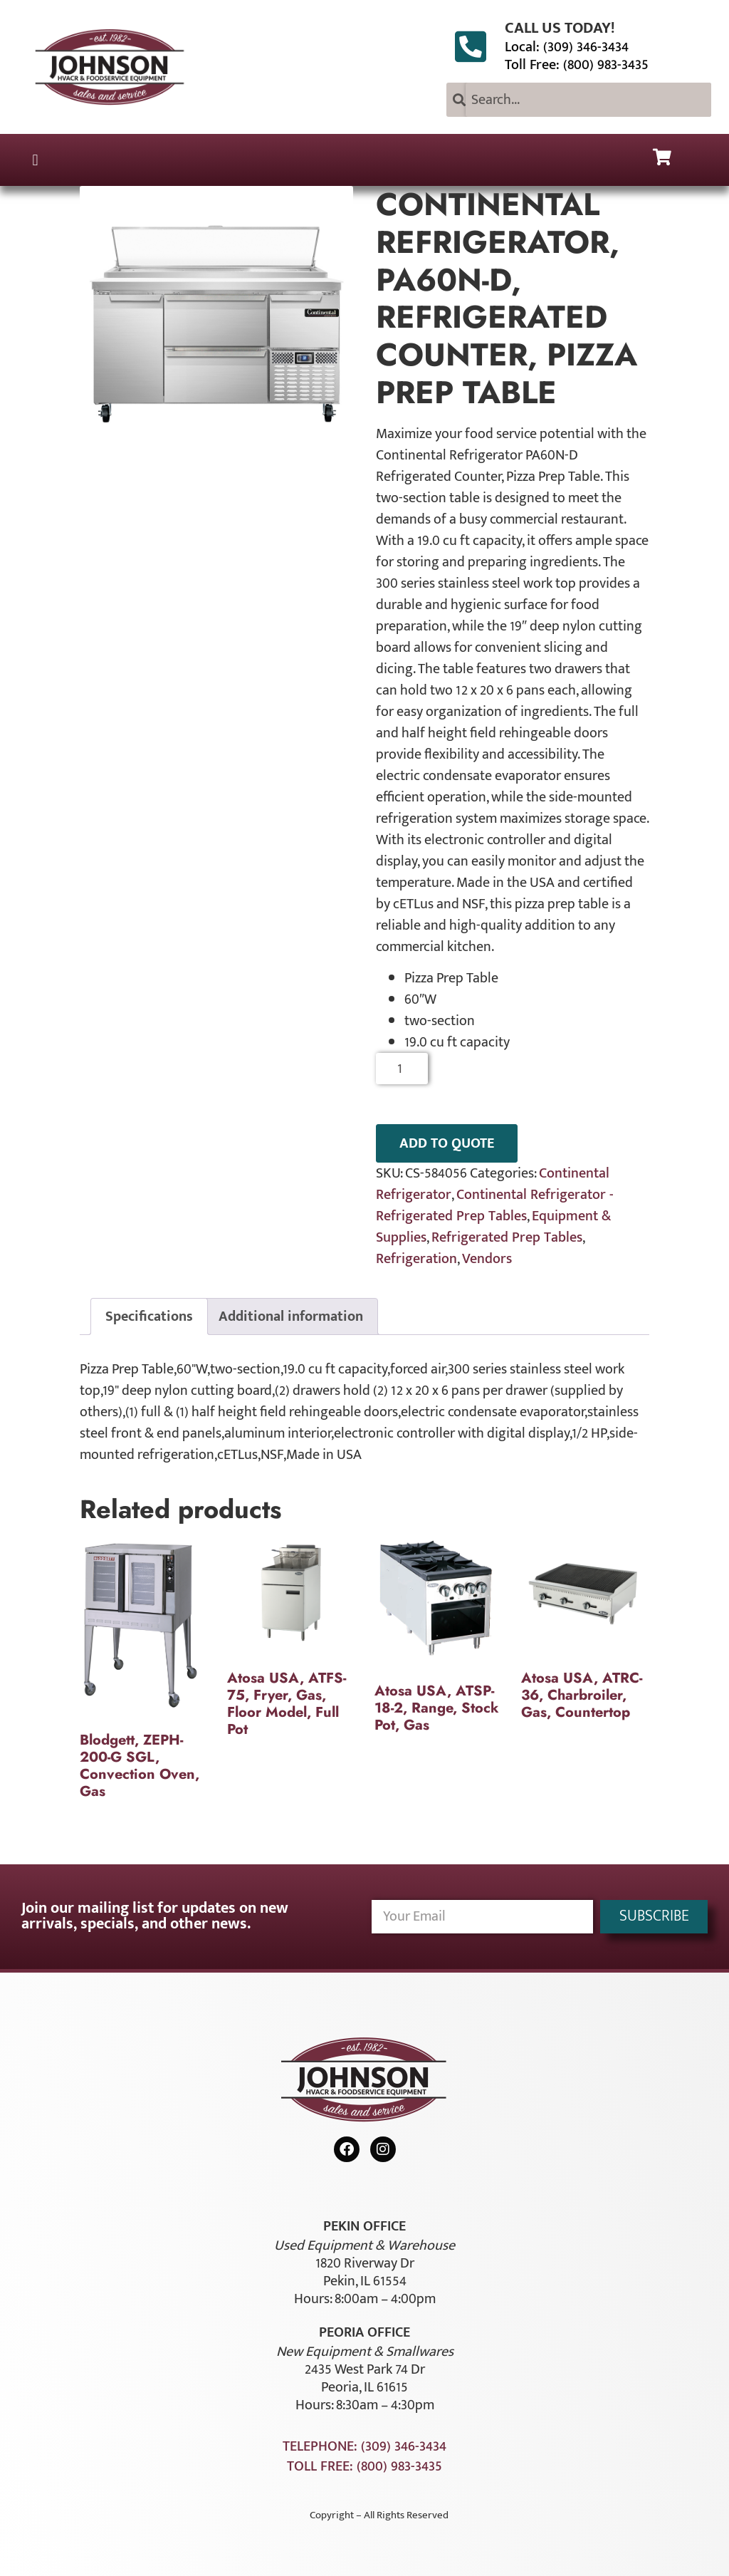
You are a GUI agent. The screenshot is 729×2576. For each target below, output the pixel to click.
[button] (35, 160)
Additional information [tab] (291, 1316)
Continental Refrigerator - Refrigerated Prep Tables (495, 1205)
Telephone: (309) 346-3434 (364, 2446)
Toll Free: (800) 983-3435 (577, 65)
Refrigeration (416, 1259)
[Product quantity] (402, 1068)
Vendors (487, 1259)
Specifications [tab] (149, 1316)
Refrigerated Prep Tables (506, 1237)
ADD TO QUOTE (446, 1143)
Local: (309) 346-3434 (567, 47)
